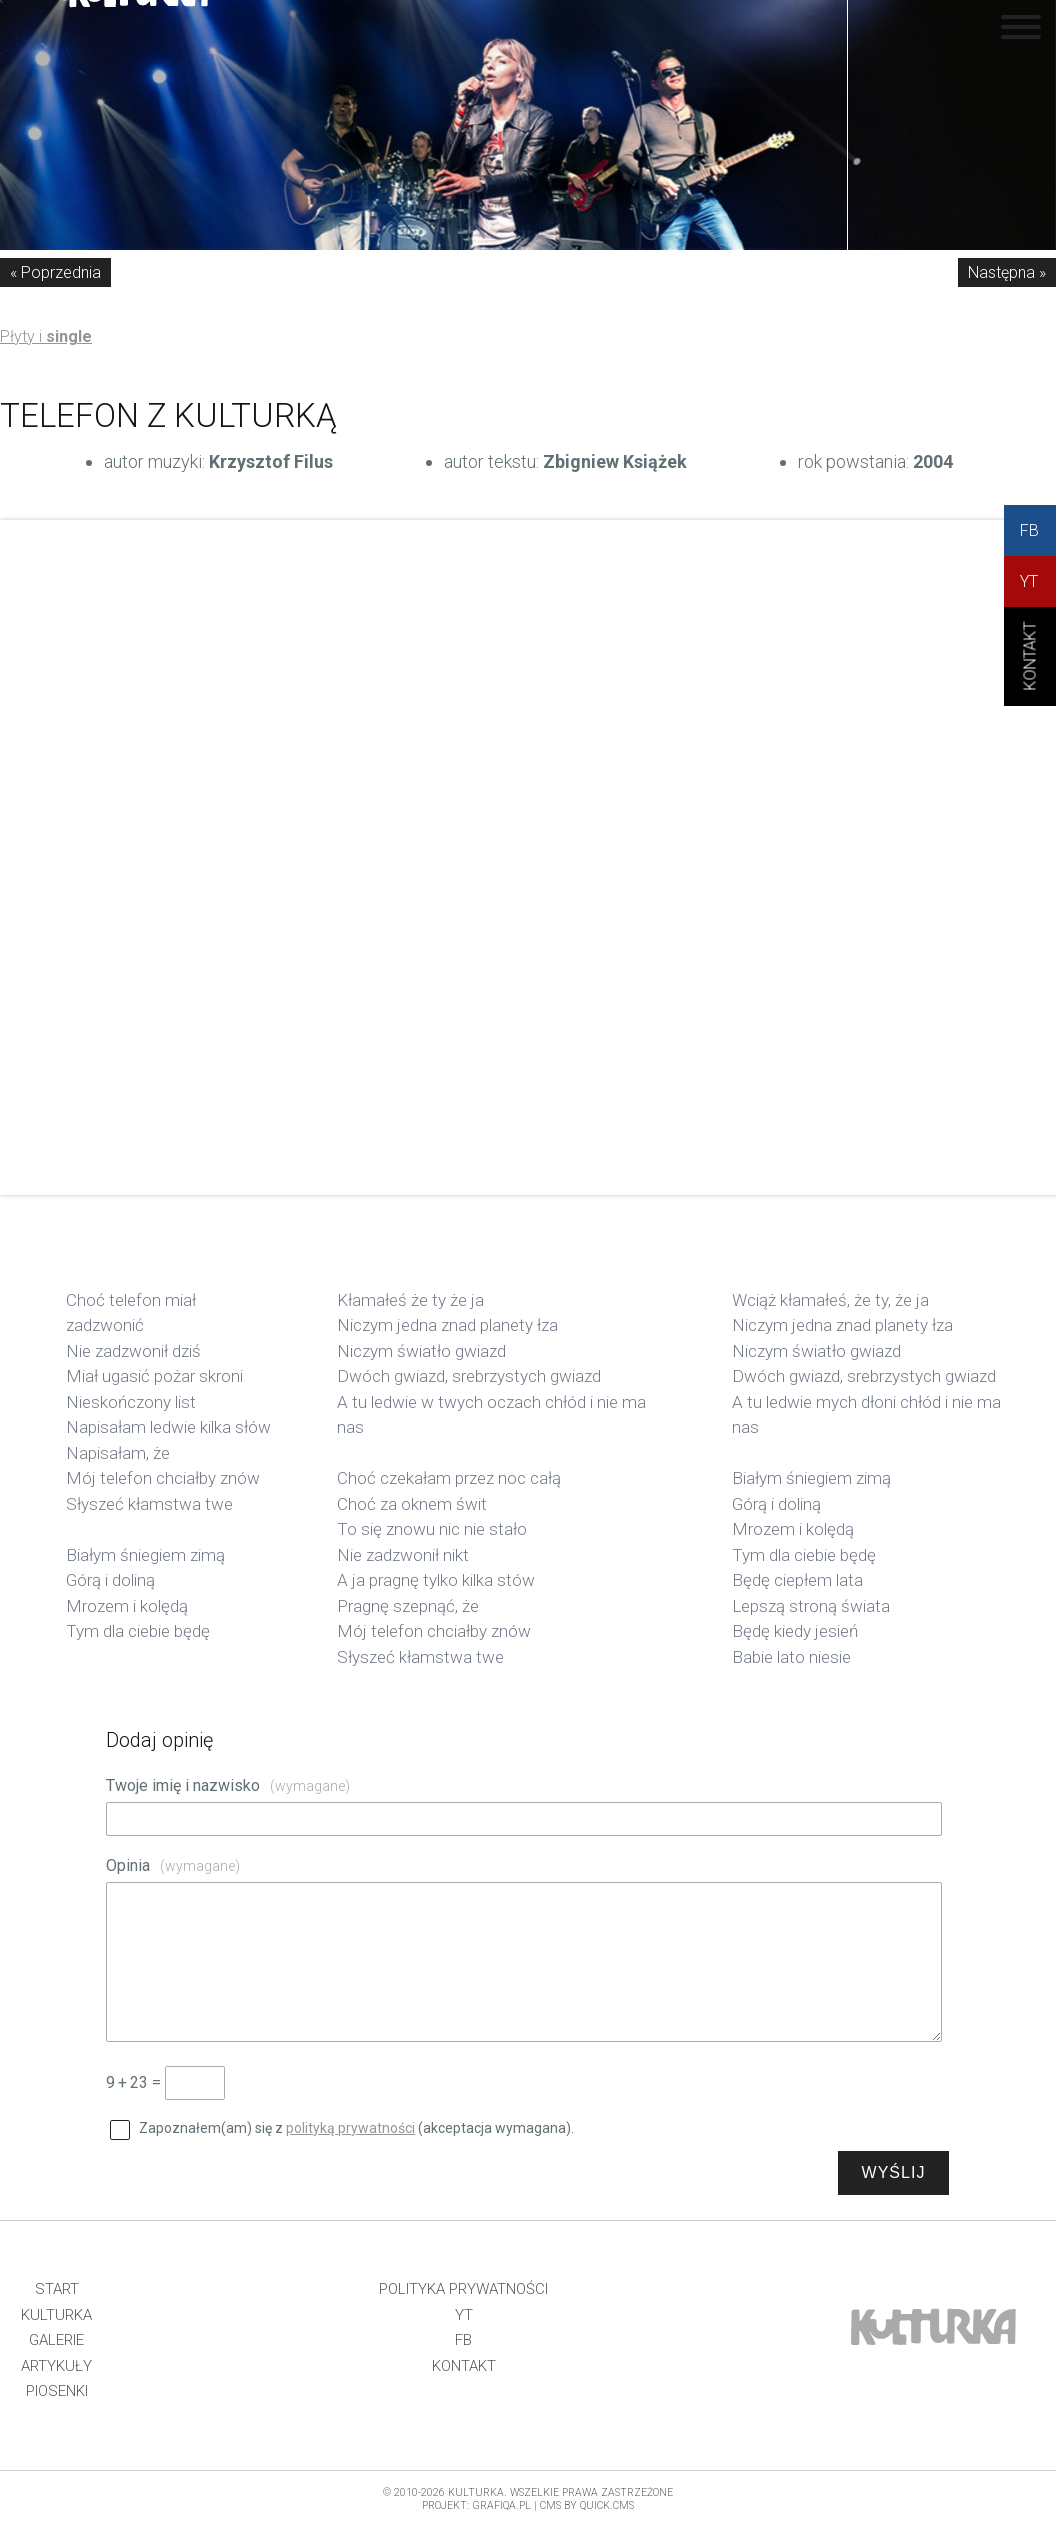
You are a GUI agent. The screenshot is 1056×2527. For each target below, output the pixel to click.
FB (1029, 530)
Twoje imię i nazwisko (228, 1785)
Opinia (173, 1865)
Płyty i (46, 336)
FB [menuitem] (463, 2340)
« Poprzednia (55, 272)
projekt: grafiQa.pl (476, 2505)
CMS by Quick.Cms (587, 2505)
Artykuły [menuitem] (56, 2366)
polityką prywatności (350, 2128)
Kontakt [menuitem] (464, 2366)
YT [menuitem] (464, 2315)
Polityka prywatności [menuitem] (463, 2289)
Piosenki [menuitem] (57, 2391)
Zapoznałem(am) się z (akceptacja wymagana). (356, 2128)
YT (1029, 581)
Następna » (1007, 272)
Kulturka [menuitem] (56, 2315)
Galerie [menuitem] (56, 2340)
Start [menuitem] (57, 2289)
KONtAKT (1030, 673)
